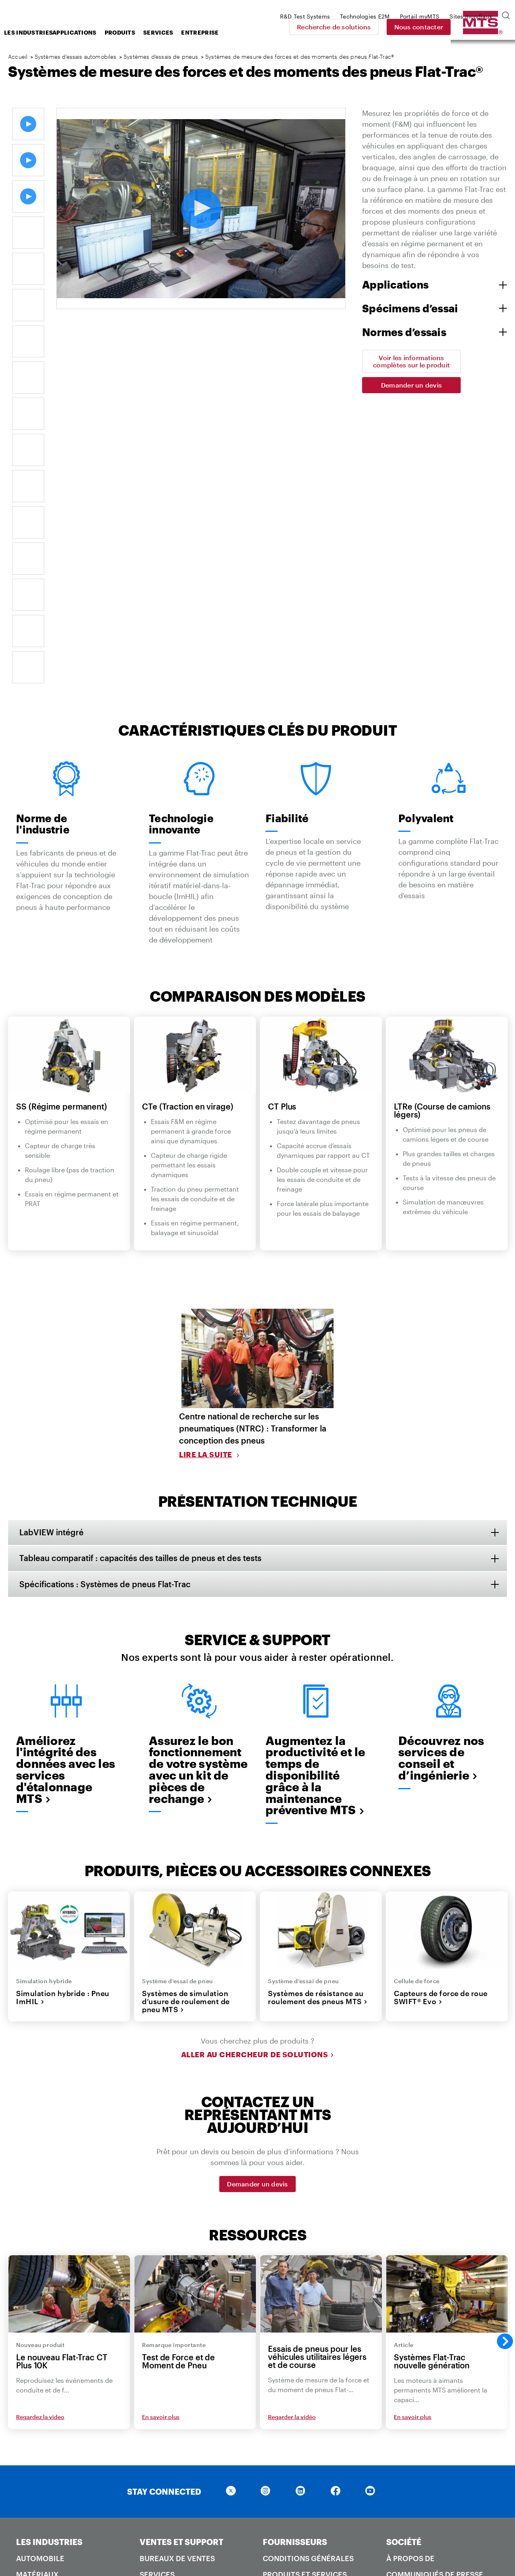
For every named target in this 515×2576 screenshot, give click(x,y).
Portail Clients (171, 2330)
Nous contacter (475, 27)
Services (222, 32)
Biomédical (39, 2314)
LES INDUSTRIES (49, 2249)
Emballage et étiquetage (314, 2330)
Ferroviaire (40, 2378)
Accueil (17, 56)
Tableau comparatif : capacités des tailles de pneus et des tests (141, 1264)
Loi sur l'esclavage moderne (216, 2551)
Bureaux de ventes (177, 2265)
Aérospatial (41, 2297)
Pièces (152, 2314)
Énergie (31, 2362)
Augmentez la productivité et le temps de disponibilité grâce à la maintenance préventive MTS (315, 1482)
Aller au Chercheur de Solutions (257, 1761)
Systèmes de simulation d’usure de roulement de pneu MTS (186, 1708)
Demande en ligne (298, 2443)
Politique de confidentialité (270, 2537)
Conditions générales (308, 2265)
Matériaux (37, 2281)
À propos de (410, 2265)
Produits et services (305, 2281)
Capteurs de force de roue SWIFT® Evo (441, 1704)
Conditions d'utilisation (358, 2537)
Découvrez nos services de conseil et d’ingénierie (441, 1464)
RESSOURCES (167, 2411)
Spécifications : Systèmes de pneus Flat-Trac (106, 1290)
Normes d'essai (46, 2443)
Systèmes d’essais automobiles (76, 56)
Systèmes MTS (413, 2427)
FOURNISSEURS (295, 2249)
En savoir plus (160, 2124)
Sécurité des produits (184, 2475)
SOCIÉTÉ (403, 2249)
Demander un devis (411, 385)
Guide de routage (298, 2346)
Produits (184, 32)
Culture (402, 2337)
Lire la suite (205, 1160)
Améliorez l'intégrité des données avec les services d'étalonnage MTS (65, 1476)
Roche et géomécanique (65, 2346)
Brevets (156, 2491)
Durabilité (407, 2353)
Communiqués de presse (434, 2281)
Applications (139, 32)
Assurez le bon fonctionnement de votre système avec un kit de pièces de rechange (198, 1476)
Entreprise (264, 32)
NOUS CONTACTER (301, 2411)
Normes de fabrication (309, 2314)
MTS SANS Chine (416, 2475)
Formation (162, 2297)
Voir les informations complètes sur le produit (411, 361)
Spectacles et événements (414, 2318)
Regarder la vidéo (292, 2124)
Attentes (281, 2297)
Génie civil (37, 2330)
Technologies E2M (423, 2443)
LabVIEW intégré (52, 1238)
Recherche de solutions (390, 27)
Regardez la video (40, 2124)
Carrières (406, 2297)
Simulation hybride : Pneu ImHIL (62, 1704)
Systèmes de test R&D (428, 2459)
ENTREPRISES (414, 2411)
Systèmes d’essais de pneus (161, 56)
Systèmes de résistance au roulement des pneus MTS (318, 1704)
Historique (409, 2369)
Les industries (90, 32)
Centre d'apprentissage (187, 2427)
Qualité (155, 2459)
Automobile (40, 2265)
